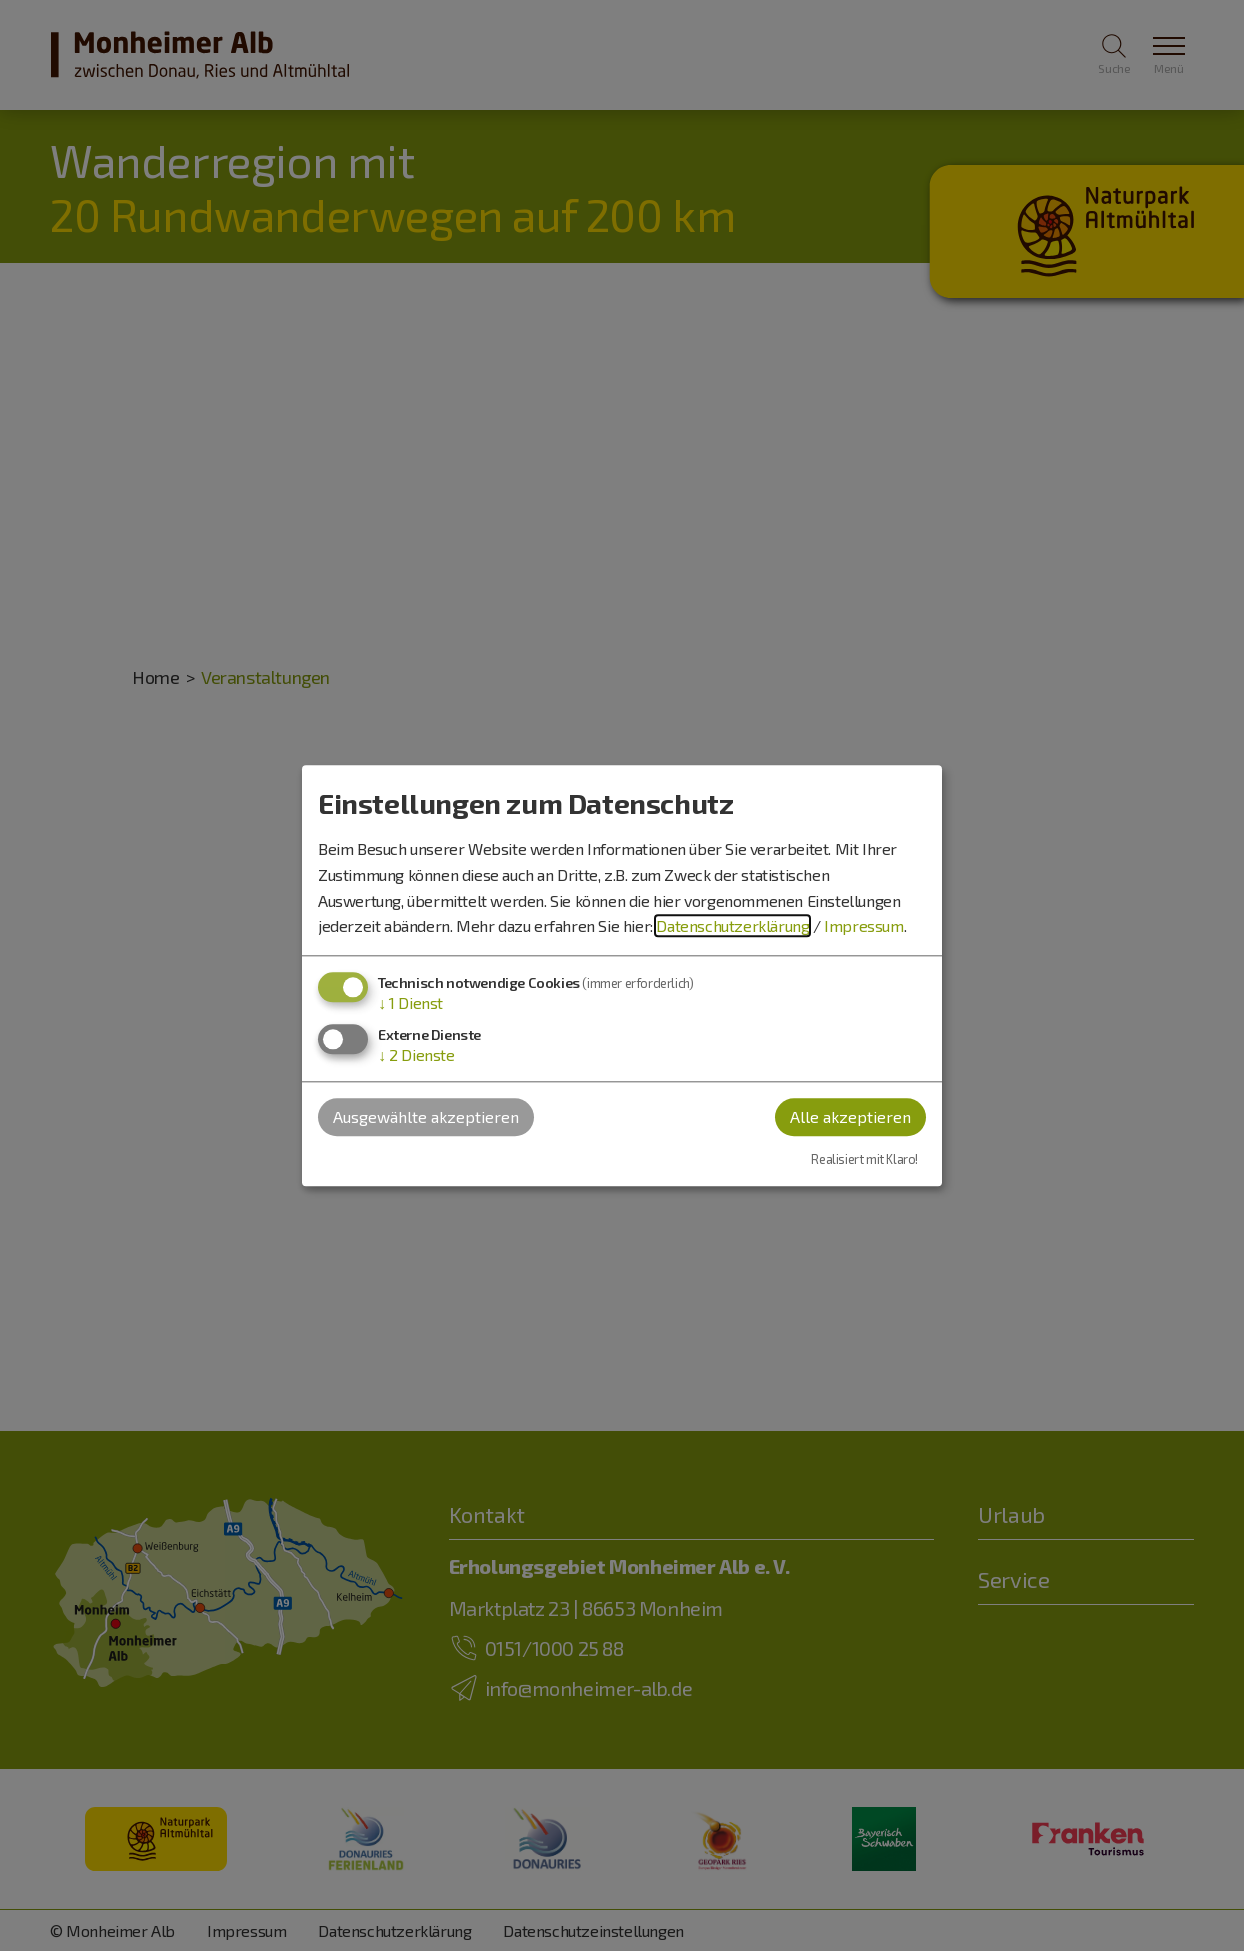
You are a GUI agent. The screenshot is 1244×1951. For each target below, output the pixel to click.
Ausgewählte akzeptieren (426, 1116)
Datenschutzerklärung (732, 926)
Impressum (863, 926)
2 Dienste (416, 1054)
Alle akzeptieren (850, 1116)
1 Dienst (410, 1002)
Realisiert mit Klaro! (864, 1160)
